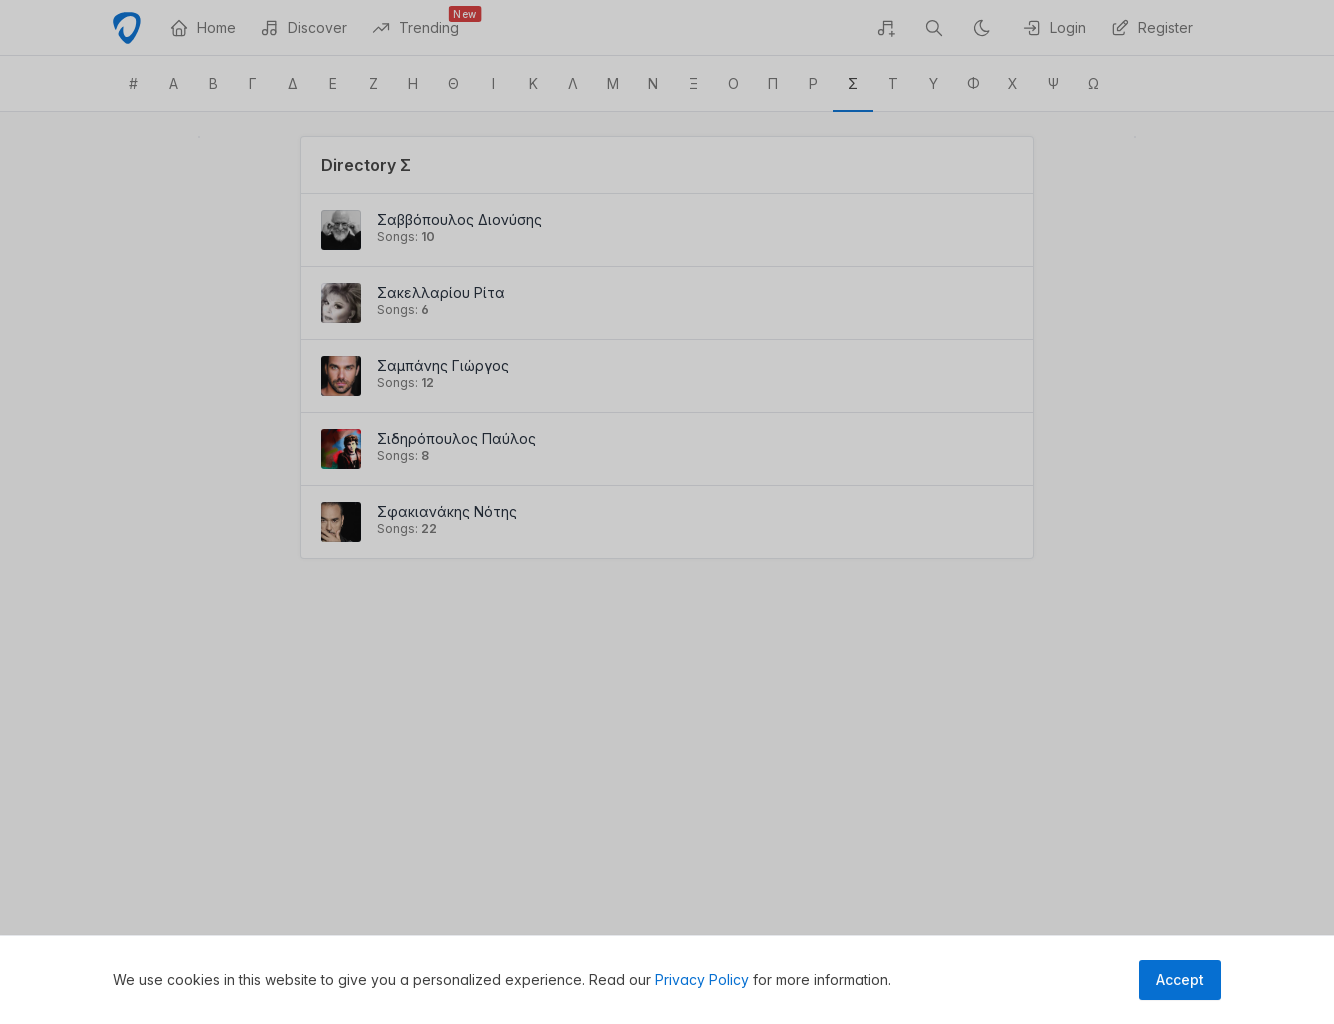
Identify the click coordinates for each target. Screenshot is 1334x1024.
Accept (1180, 979)
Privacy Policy (702, 979)
